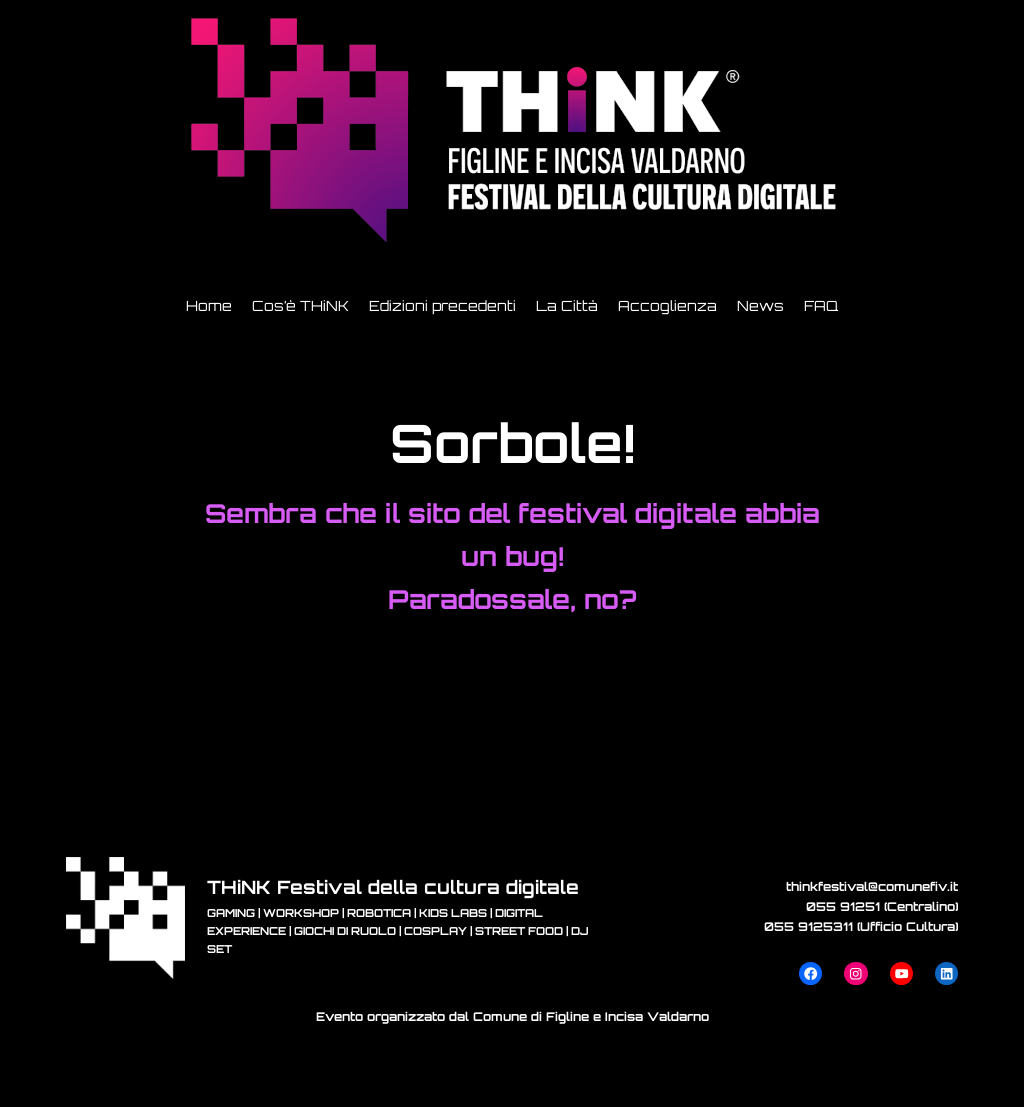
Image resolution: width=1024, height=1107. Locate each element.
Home (209, 305)
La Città (567, 305)
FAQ (821, 305)
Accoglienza (667, 305)
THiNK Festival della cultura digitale (393, 886)
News (760, 305)
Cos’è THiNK (300, 305)
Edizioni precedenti (442, 305)
